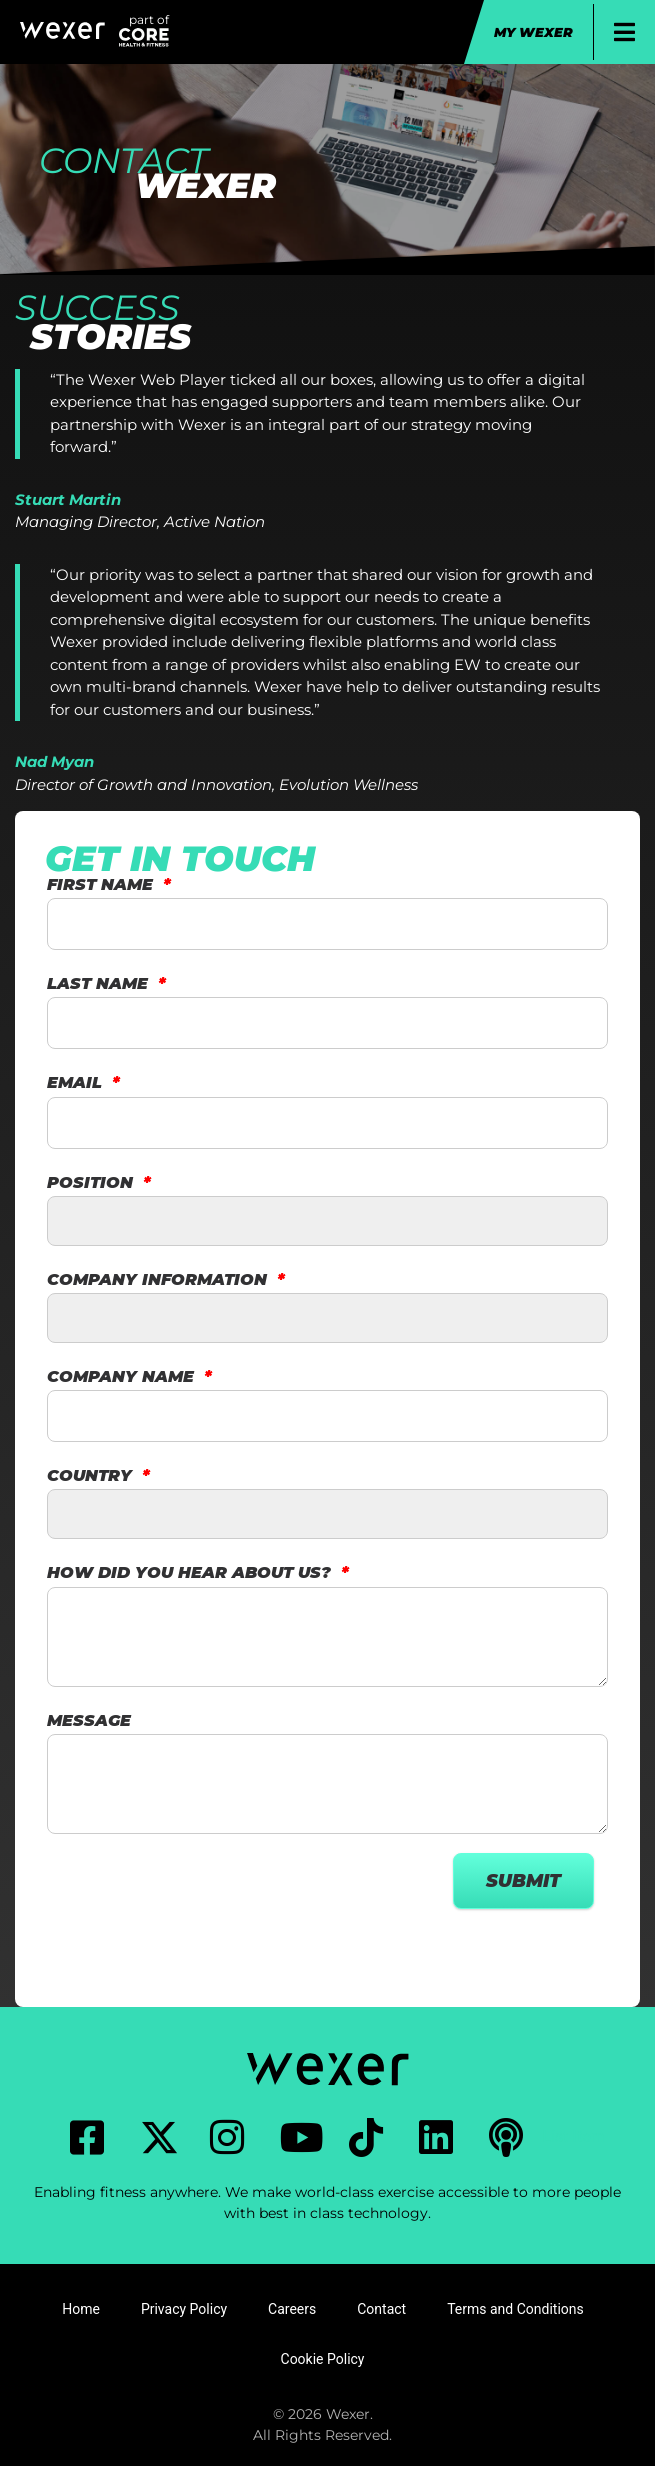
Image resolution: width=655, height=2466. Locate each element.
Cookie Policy (323, 2359)
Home (81, 2309)
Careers (292, 2309)
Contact (381, 2309)
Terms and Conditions (515, 2309)
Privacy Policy (184, 2309)
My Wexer (533, 32)
